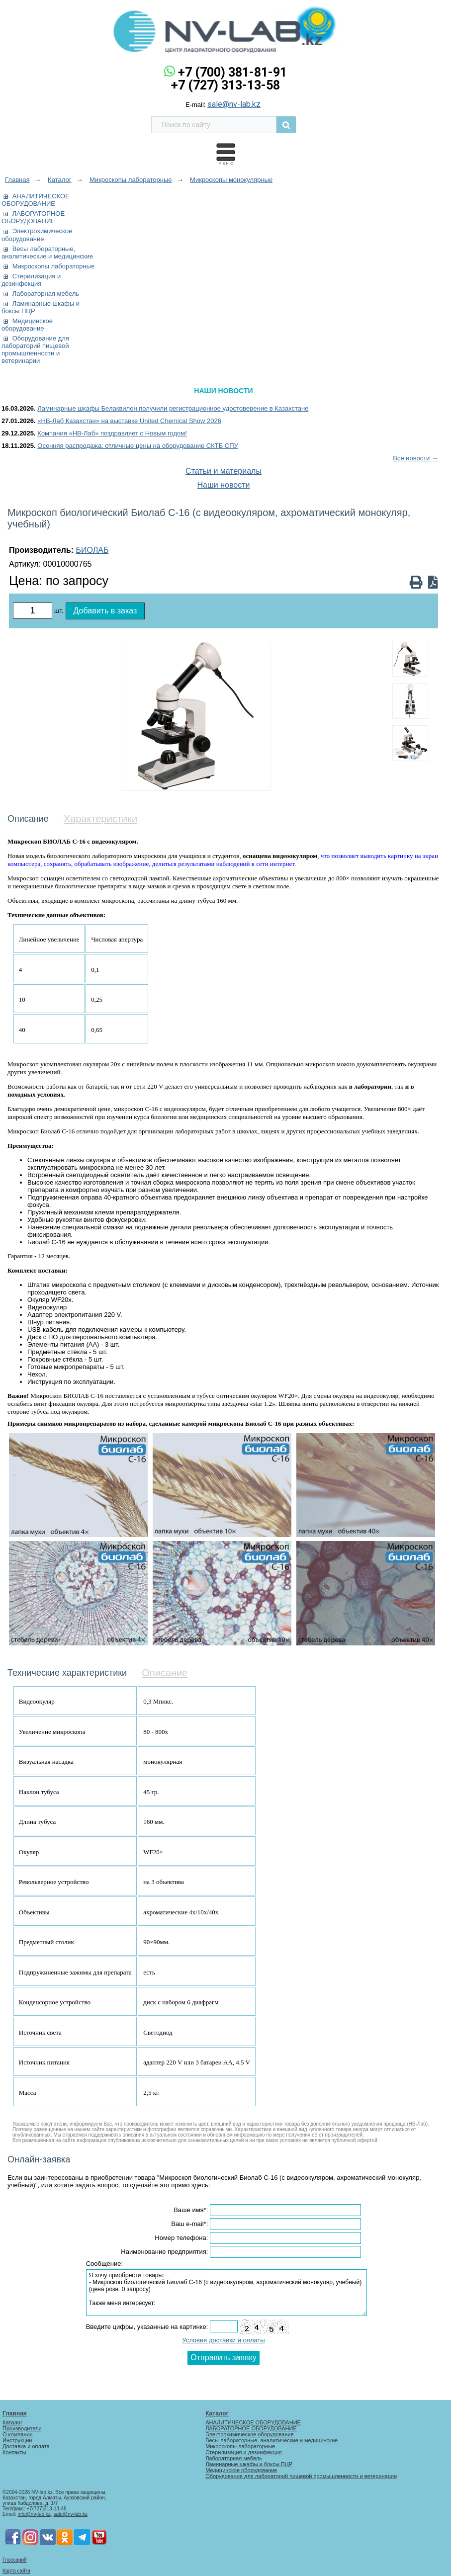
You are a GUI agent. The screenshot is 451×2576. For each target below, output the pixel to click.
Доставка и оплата (26, 2446)
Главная (14, 2413)
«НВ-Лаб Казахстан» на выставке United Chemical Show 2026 (129, 421)
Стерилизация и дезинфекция (31, 279)
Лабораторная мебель (45, 293)
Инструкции (17, 2440)
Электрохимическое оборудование (36, 234)
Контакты (14, 2452)
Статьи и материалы (223, 471)
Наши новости (223, 485)
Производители (22, 2428)
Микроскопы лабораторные (53, 266)
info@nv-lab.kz (34, 2514)
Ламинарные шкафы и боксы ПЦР (248, 2464)
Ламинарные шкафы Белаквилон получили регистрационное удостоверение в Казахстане (172, 408)
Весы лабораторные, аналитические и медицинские (47, 252)
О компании (17, 2434)
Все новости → (415, 458)
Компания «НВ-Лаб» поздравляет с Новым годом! (112, 433)
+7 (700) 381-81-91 (232, 72)
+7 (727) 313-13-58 (225, 85)
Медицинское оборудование (27, 324)
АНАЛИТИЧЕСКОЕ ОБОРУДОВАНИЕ (35, 199)
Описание (164, 1672)
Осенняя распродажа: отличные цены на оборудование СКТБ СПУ (137, 445)
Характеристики (100, 818)
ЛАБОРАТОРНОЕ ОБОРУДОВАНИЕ (33, 217)
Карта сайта (16, 2571)
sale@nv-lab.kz (234, 104)
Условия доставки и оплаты (223, 2340)
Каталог (12, 2422)
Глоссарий (14, 2560)
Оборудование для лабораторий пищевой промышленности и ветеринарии (35, 349)
